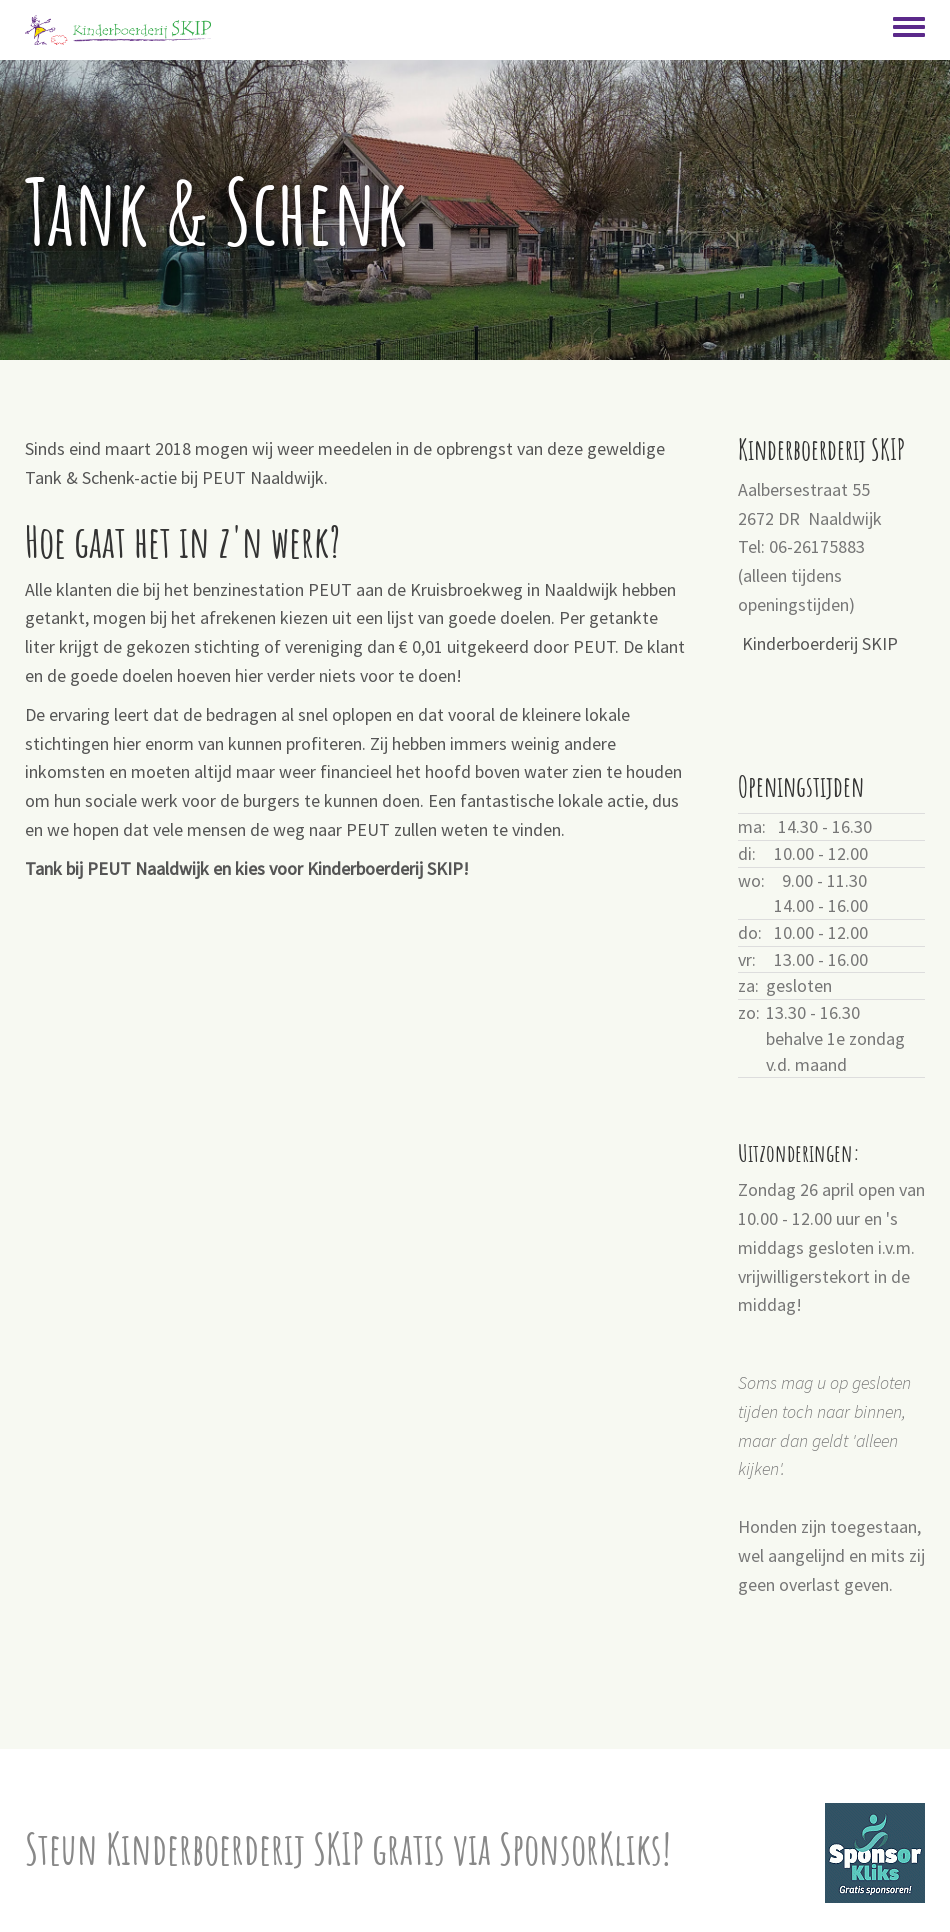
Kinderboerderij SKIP (820, 643)
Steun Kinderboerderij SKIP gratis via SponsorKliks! (348, 1848)
